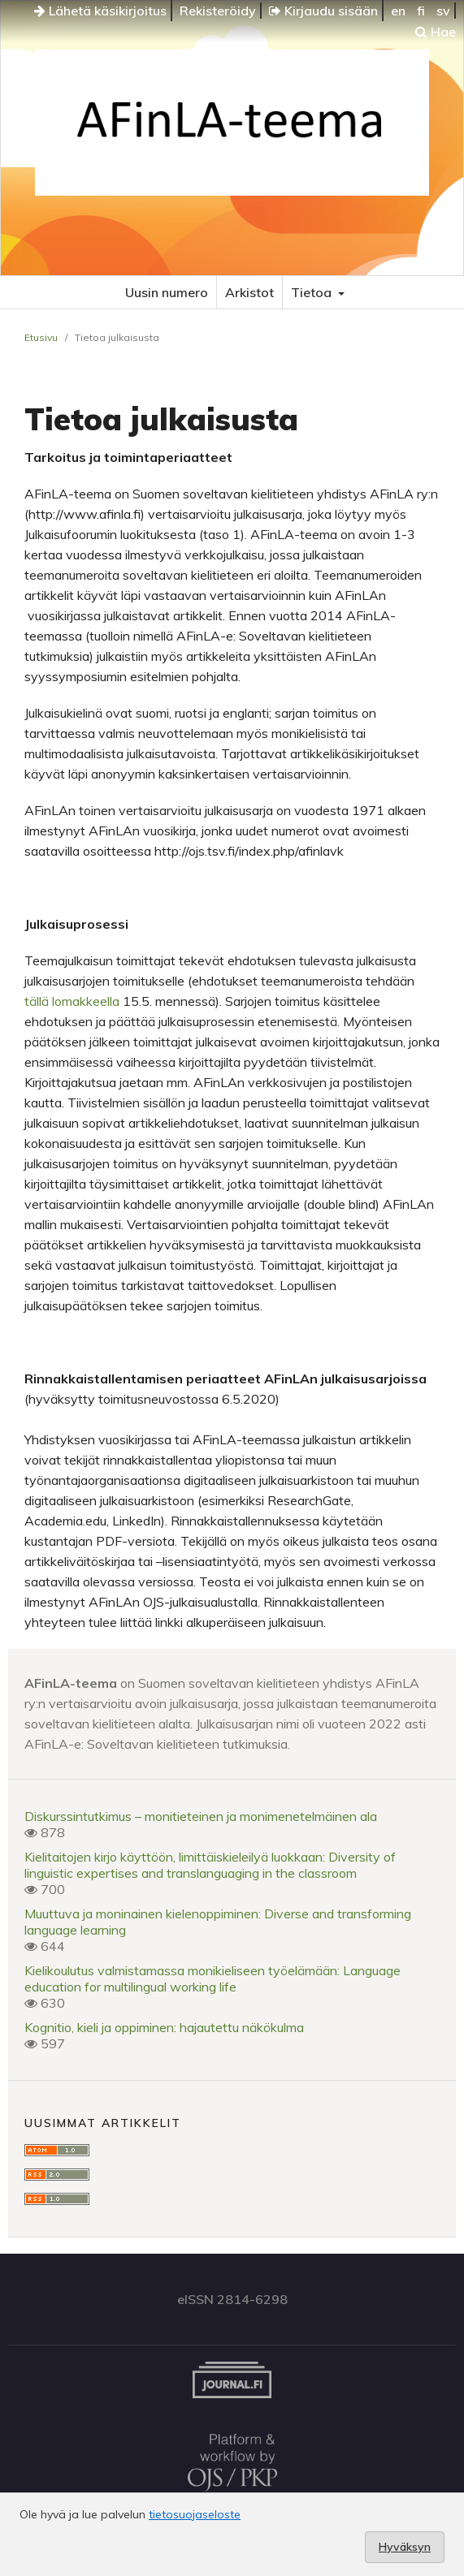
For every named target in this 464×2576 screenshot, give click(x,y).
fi (421, 10)
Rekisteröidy (218, 10)
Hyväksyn (405, 2546)
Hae (435, 32)
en (398, 10)
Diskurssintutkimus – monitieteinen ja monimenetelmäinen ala (200, 1816)
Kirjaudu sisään (323, 10)
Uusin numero (166, 292)
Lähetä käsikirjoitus (100, 10)
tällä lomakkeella (71, 1001)
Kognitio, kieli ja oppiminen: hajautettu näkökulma (164, 2027)
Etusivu (41, 337)
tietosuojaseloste (195, 2514)
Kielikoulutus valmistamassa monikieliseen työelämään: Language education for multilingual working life (212, 1978)
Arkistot (249, 292)
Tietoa (313, 292)
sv (443, 10)
